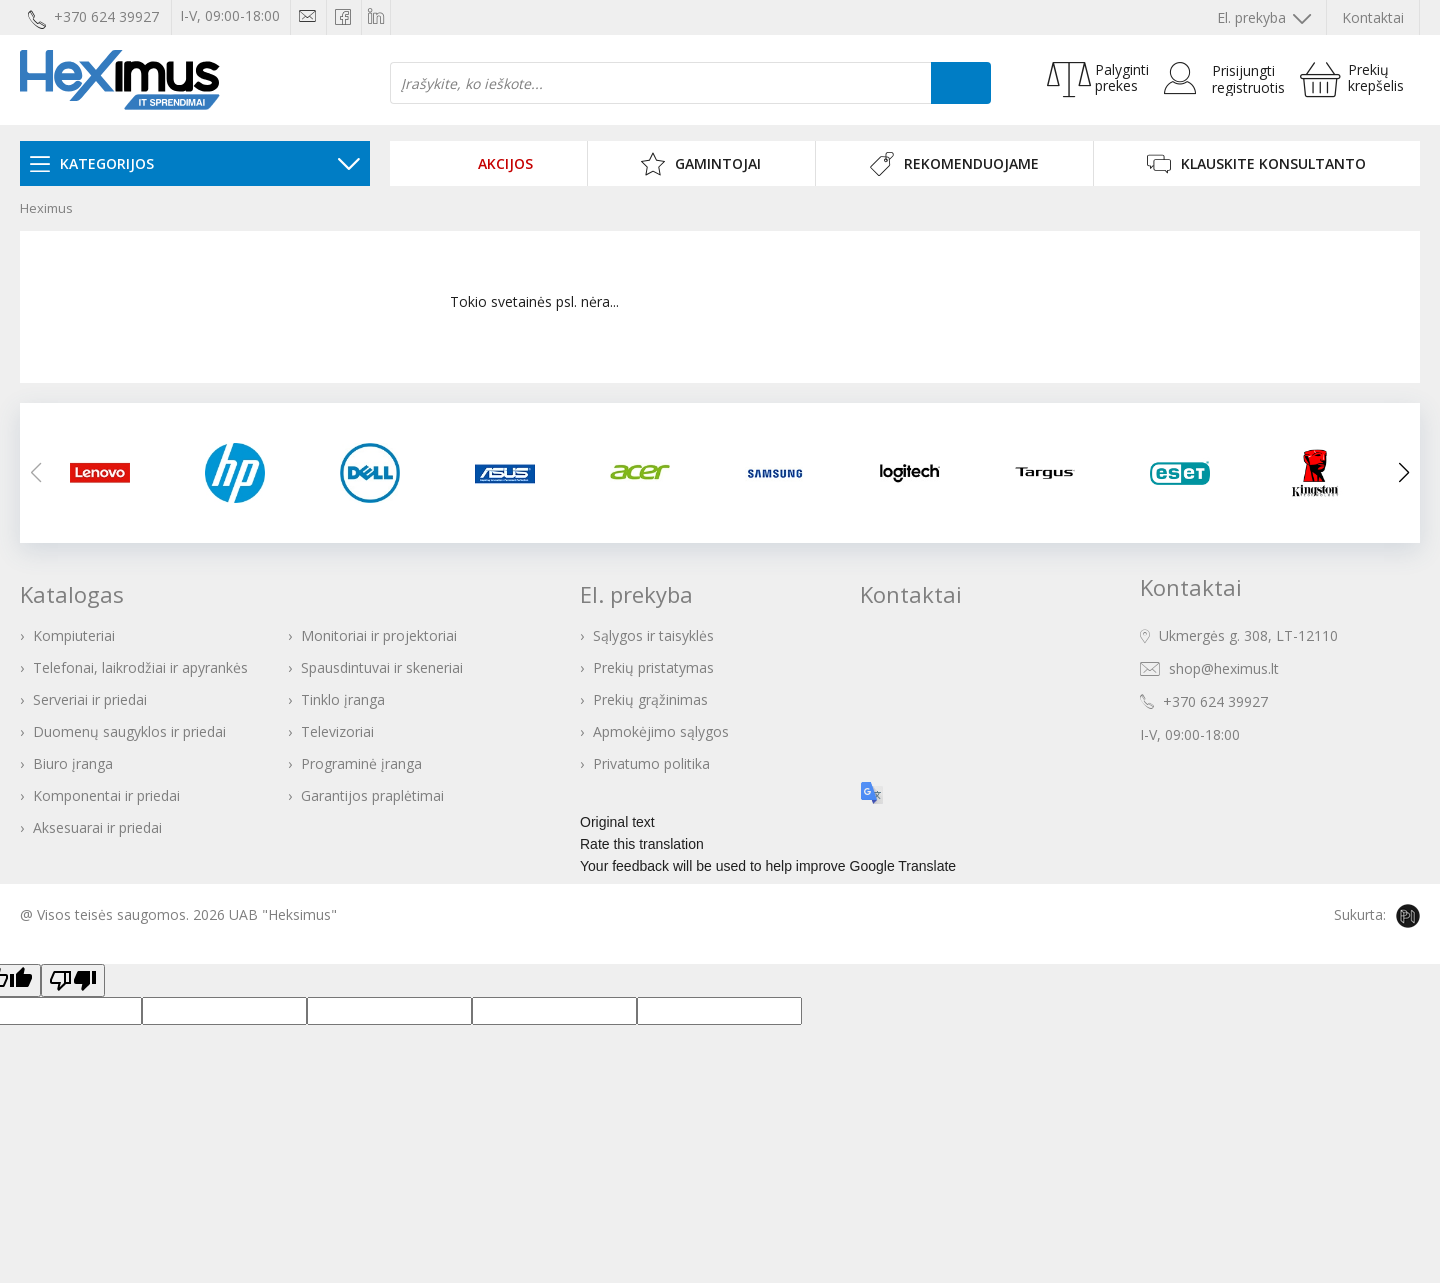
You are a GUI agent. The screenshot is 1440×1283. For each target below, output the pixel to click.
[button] (1404, 473)
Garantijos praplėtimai (372, 795)
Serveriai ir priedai (90, 699)
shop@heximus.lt (1224, 668)
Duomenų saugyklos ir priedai (129, 731)
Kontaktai (1373, 17)
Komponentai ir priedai (106, 795)
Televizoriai (337, 731)
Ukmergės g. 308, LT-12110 (1248, 635)
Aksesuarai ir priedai (97, 827)
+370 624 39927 (1215, 701)
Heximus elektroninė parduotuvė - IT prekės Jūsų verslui (120, 80)
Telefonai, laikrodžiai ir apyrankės (140, 667)
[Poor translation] (73, 980)
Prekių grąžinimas (650, 699)
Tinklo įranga (343, 699)
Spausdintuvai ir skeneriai (382, 667)
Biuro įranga (73, 763)
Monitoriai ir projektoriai (379, 635)
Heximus (46, 208)
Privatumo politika (651, 763)
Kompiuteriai (74, 635)
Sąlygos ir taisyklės (653, 635)
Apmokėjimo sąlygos (661, 731)
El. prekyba (1264, 17)
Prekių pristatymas (653, 667)
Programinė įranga (361, 763)
